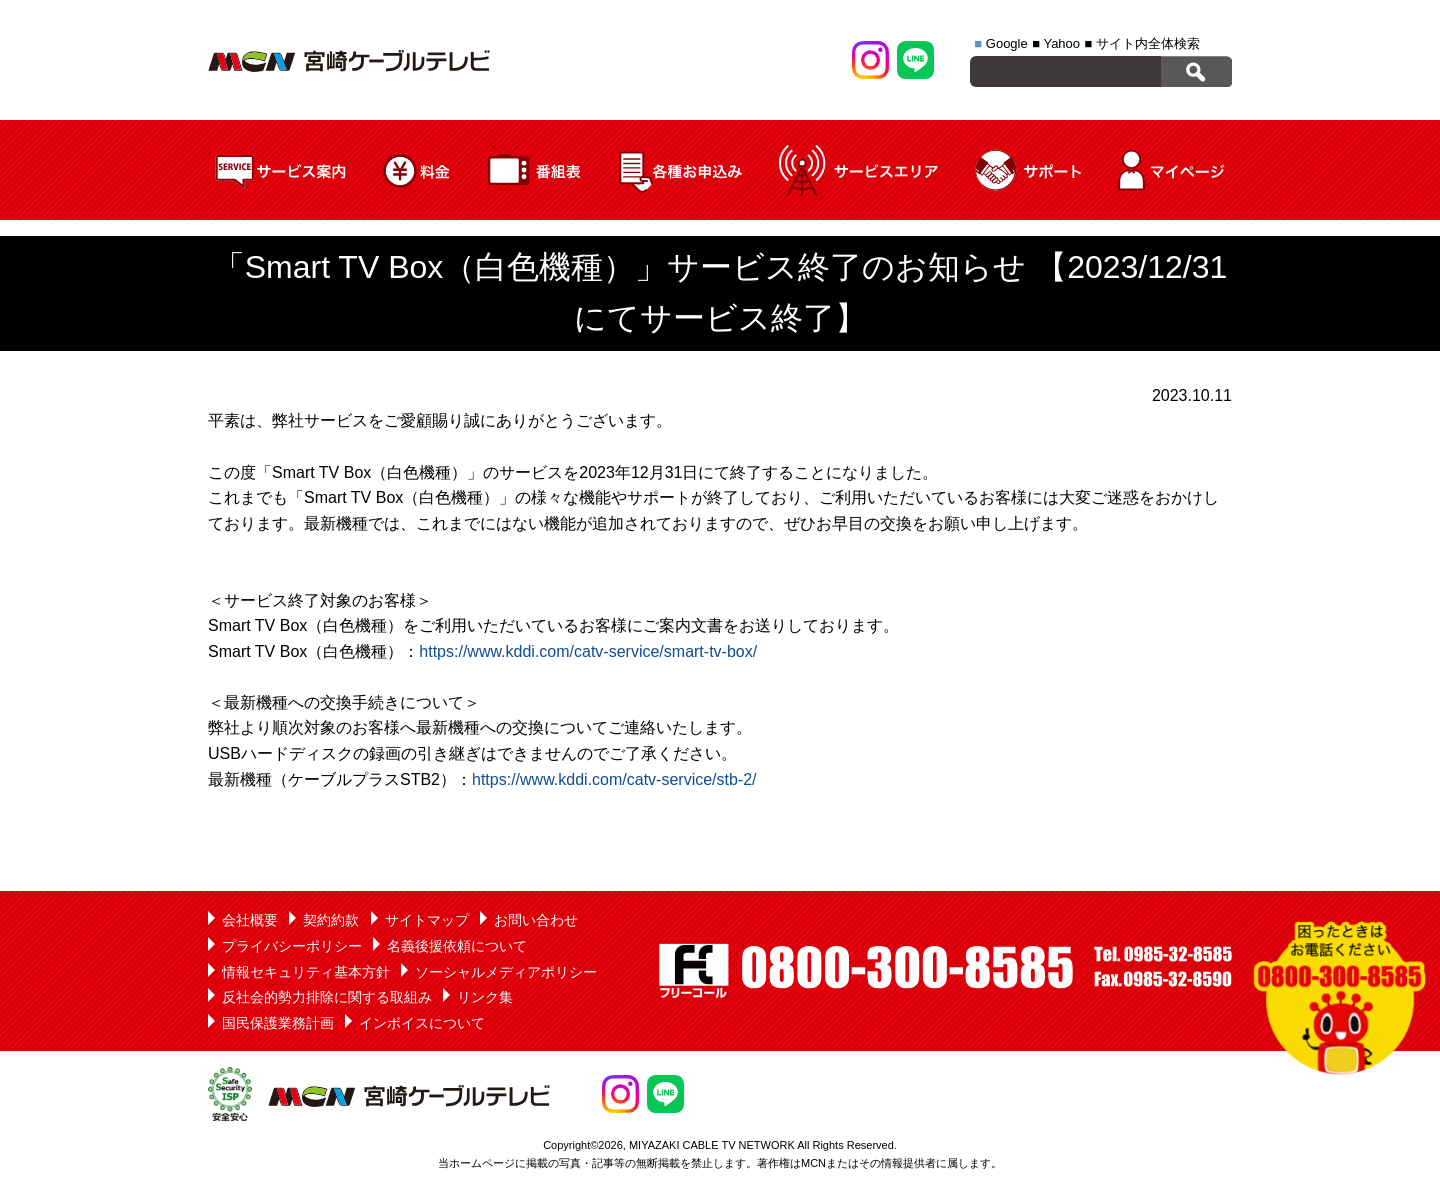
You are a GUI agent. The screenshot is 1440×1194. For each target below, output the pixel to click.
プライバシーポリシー (292, 946)
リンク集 (485, 997)
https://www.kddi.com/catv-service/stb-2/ (614, 779)
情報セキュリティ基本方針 (306, 972)
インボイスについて (422, 1023)
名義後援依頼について (457, 946)
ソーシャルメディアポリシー (506, 972)
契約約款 (331, 920)
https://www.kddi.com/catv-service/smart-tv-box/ (588, 651)
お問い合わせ (536, 920)
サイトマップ (427, 920)
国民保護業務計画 (278, 1023)
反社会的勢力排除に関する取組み (327, 997)
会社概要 (250, 920)
